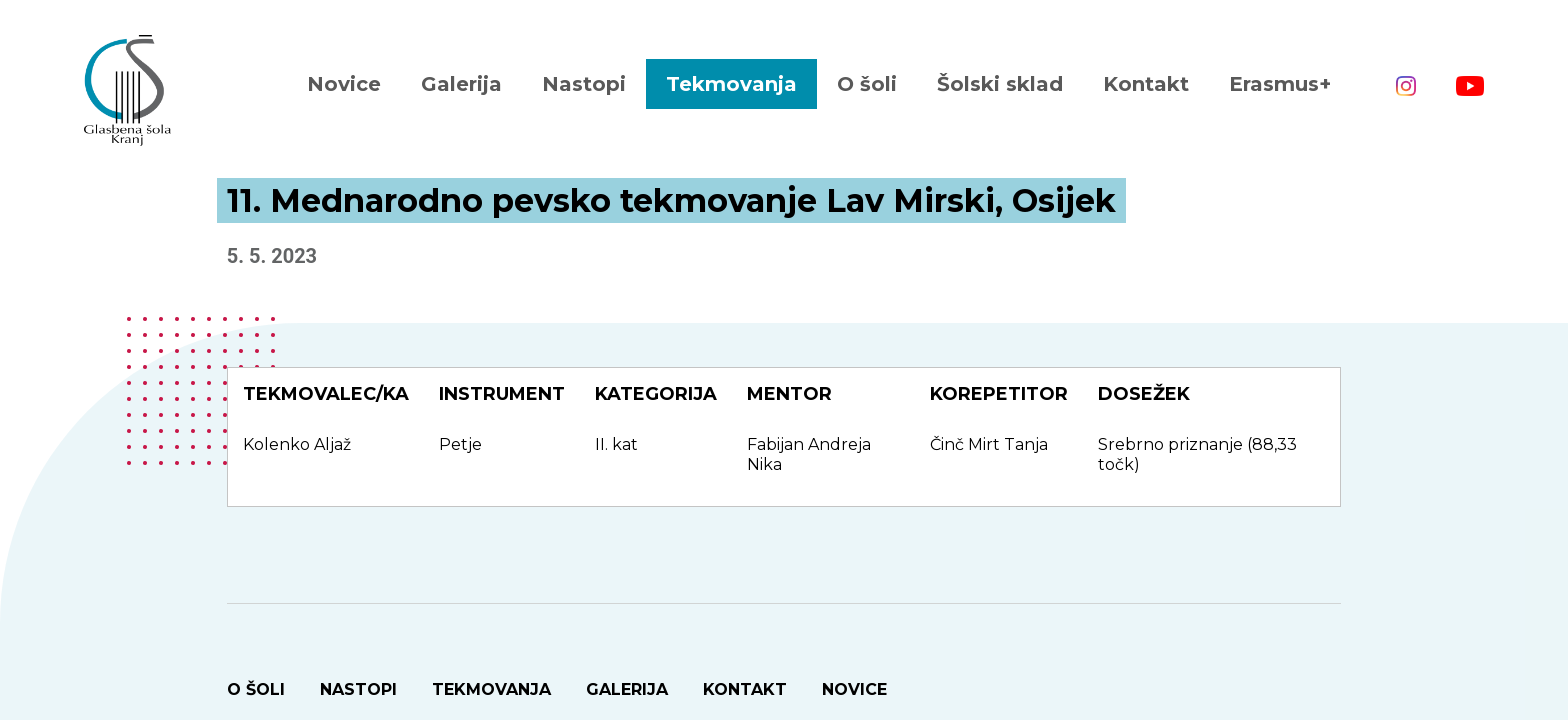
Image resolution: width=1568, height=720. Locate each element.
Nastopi (584, 84)
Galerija (461, 84)
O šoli (867, 84)
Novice (344, 84)
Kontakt (1146, 84)
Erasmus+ (1280, 84)
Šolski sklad (1000, 84)
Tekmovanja (731, 84)
